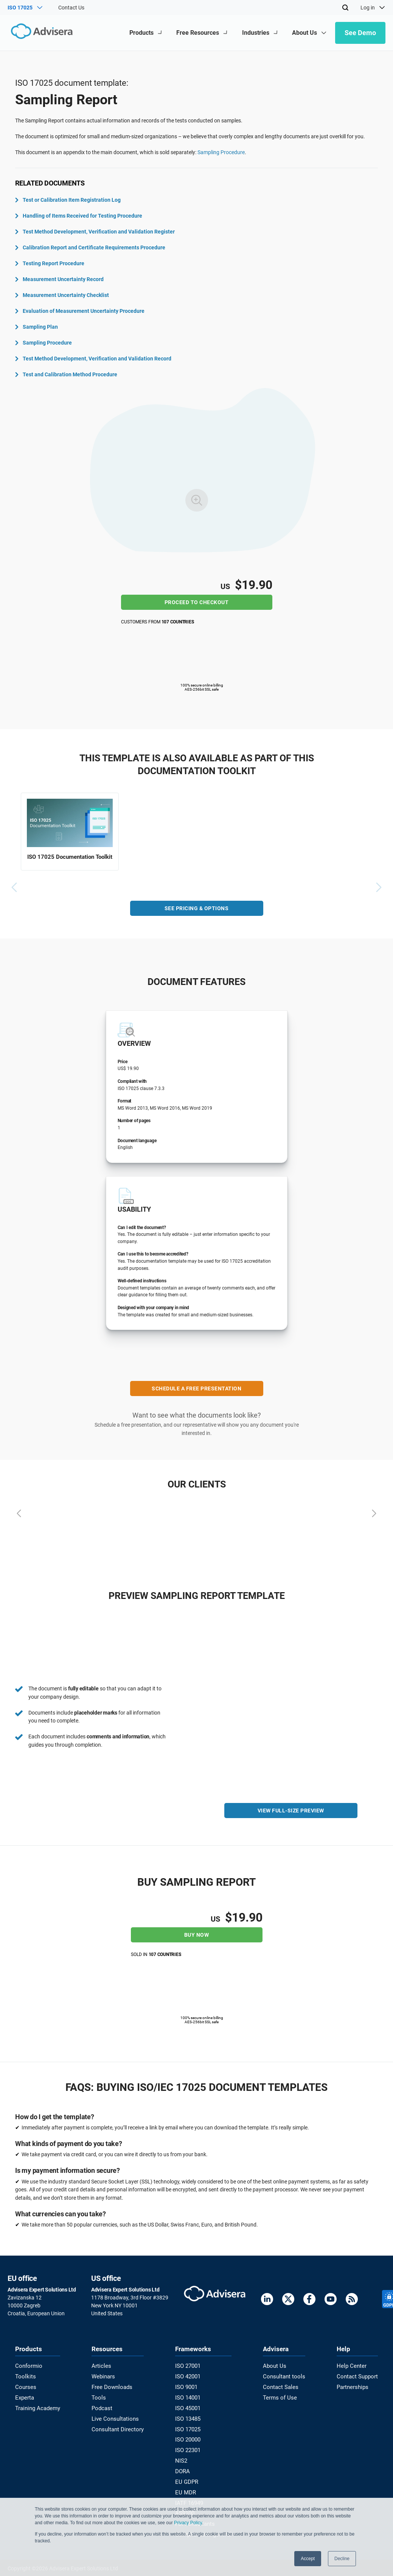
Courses (24, 2386)
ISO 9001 (188, 2386)
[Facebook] (309, 2299)
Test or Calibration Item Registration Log (68, 200)
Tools (99, 2395)
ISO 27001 (189, 2366)
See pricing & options (197, 910)
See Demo (360, 33)
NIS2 (182, 2456)
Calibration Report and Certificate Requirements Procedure (90, 247)
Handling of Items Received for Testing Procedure (78, 216)
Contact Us (71, 8)
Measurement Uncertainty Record (59, 279)
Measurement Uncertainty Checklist (62, 295)
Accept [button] (308, 2558)
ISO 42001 (189, 2375)
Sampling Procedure (221, 152)
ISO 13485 (189, 2416)
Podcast (103, 2406)
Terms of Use (279, 2395)
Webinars (104, 2375)
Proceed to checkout (197, 602)
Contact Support (358, 2375)
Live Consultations (115, 2416)
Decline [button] (342, 2558)
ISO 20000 (189, 2436)
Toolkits (24, 2375)
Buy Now (196, 1934)
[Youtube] (331, 2299)
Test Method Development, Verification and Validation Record (93, 359)
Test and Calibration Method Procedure (66, 374)
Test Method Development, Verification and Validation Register (95, 232)
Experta (24, 2395)
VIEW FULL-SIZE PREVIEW (291, 1813)
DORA (184, 2466)
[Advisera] (40, 33)
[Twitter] (288, 2299)
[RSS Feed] (352, 2299)
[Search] (345, 7)
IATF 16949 (190, 2496)
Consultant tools (283, 2375)
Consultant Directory (117, 2426)
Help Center (352, 2366)
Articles (101, 2366)
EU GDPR (188, 2476)
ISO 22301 (189, 2446)
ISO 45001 (189, 2406)
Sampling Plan (36, 327)
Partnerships (354, 2386)
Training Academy (36, 2406)
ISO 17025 (189, 2426)
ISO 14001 (189, 2395)
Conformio (27, 2366)
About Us (275, 2366)
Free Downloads (112, 2386)
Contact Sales (280, 2386)
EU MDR (186, 2486)
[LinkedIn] (267, 2299)
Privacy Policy (188, 2522)
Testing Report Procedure (49, 263)
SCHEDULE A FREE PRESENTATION (196, 1390)
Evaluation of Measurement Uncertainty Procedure (79, 311)
